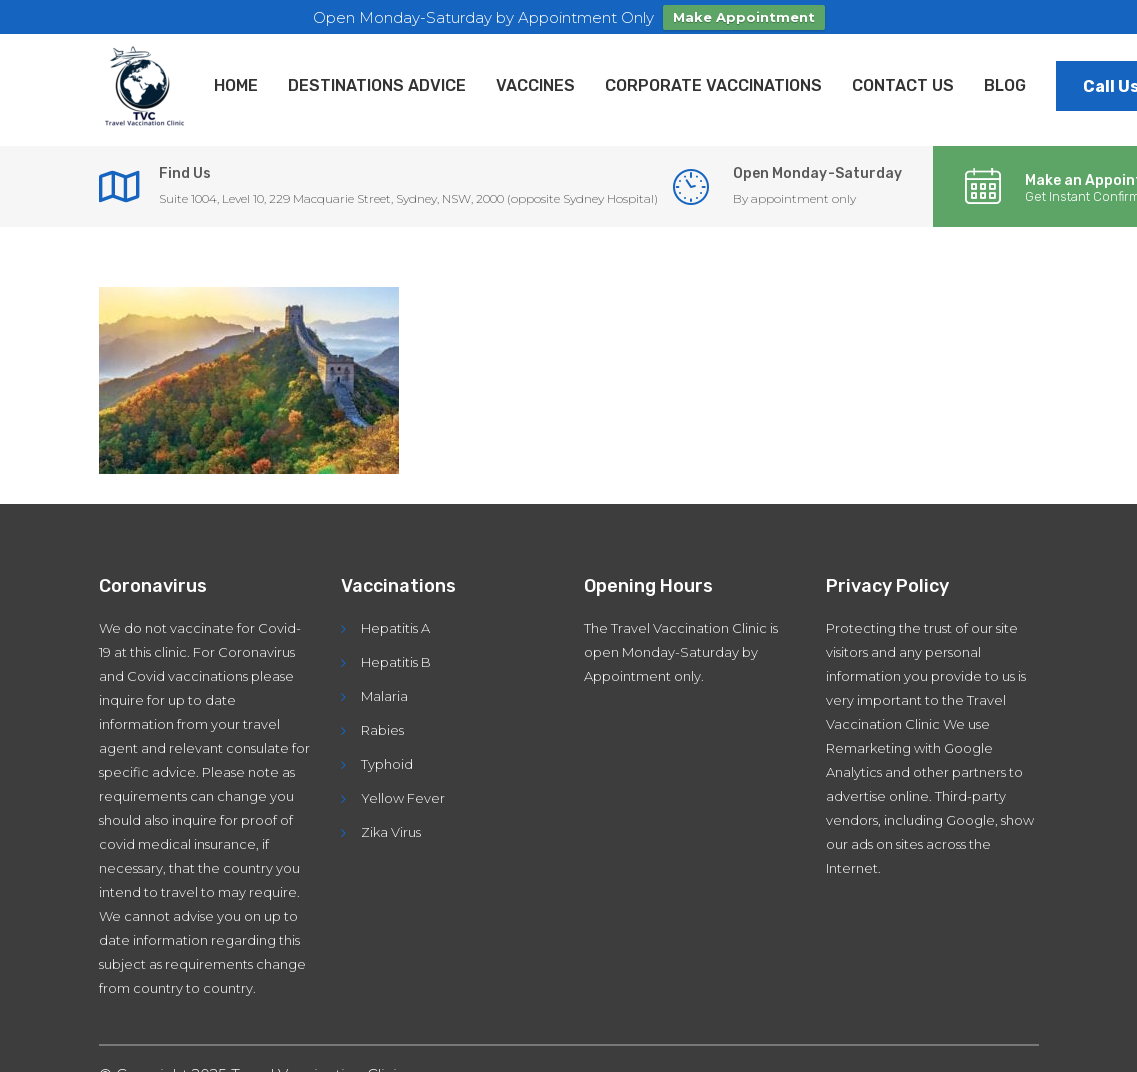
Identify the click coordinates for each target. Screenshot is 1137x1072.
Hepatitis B (396, 653)
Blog (1005, 76)
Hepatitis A (395, 619)
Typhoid (387, 755)
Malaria (384, 687)
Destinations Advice (377, 76)
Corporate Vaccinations (713, 76)
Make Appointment (744, 17)
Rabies (382, 721)
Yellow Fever (403, 789)
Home (236, 76)
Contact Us (903, 76)
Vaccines (535, 76)
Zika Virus (391, 823)
